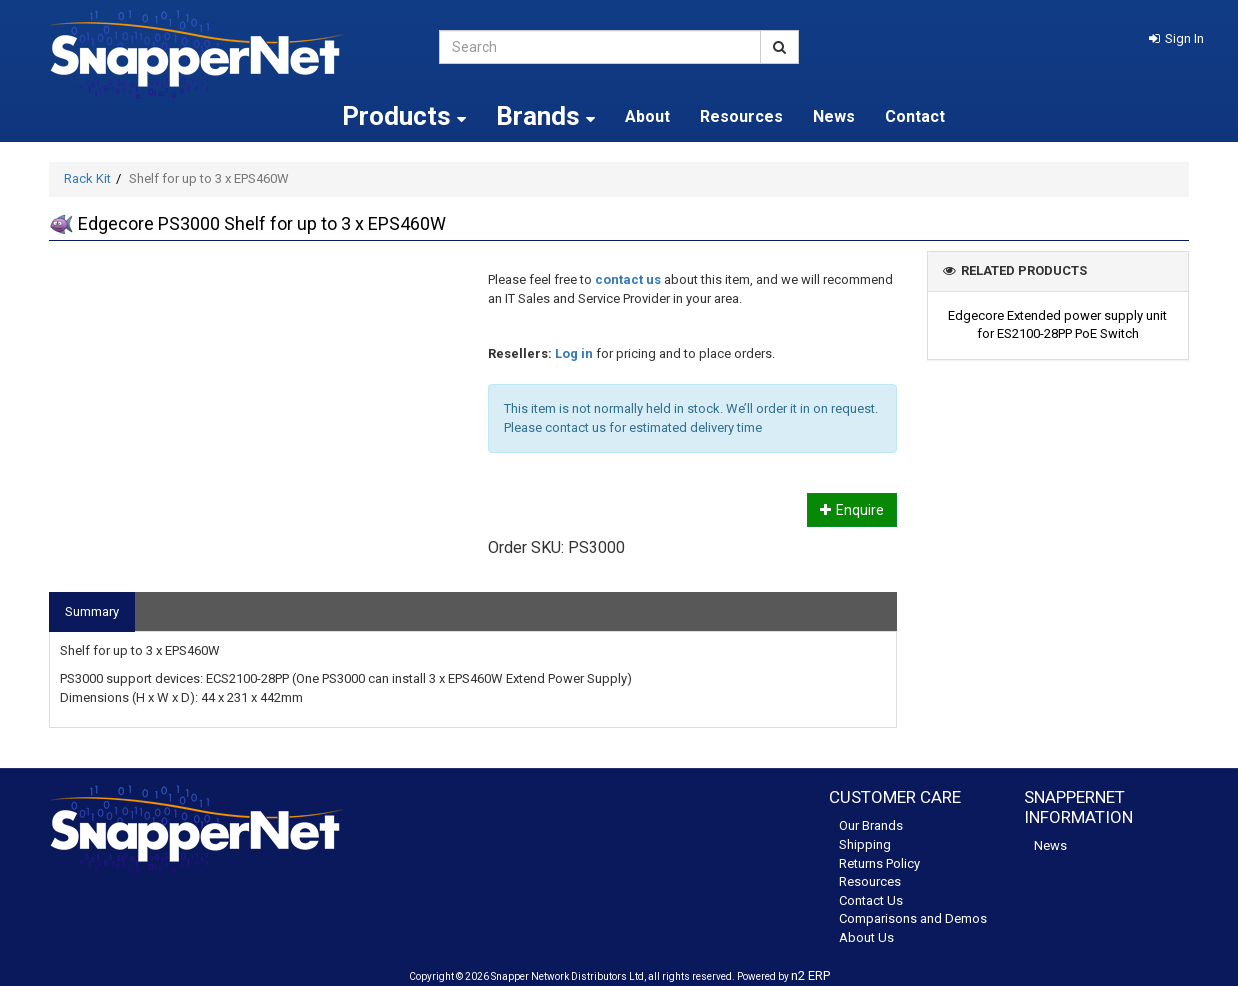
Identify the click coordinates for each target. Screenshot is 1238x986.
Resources (741, 116)
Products (404, 116)
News (834, 116)
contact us (628, 279)
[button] (1176, 38)
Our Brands (871, 825)
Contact (915, 116)
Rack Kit (87, 178)
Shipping (865, 844)
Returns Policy (879, 863)
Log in (574, 353)
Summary (92, 611)
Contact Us (871, 900)
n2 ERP (810, 975)
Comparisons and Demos (913, 918)
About (647, 116)
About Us (866, 937)
